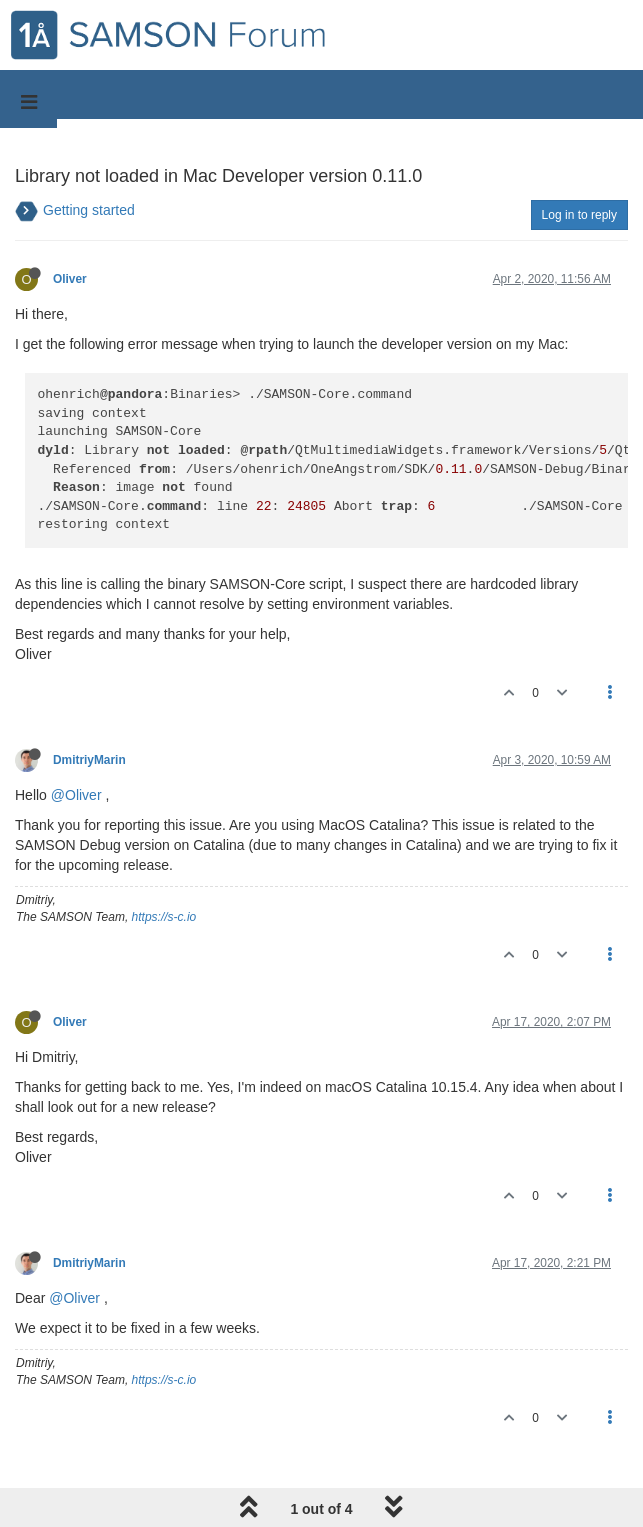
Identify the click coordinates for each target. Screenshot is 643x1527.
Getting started (89, 210)
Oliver (70, 279)
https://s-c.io (164, 917)
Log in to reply (579, 215)
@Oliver (76, 795)
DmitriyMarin (89, 760)
